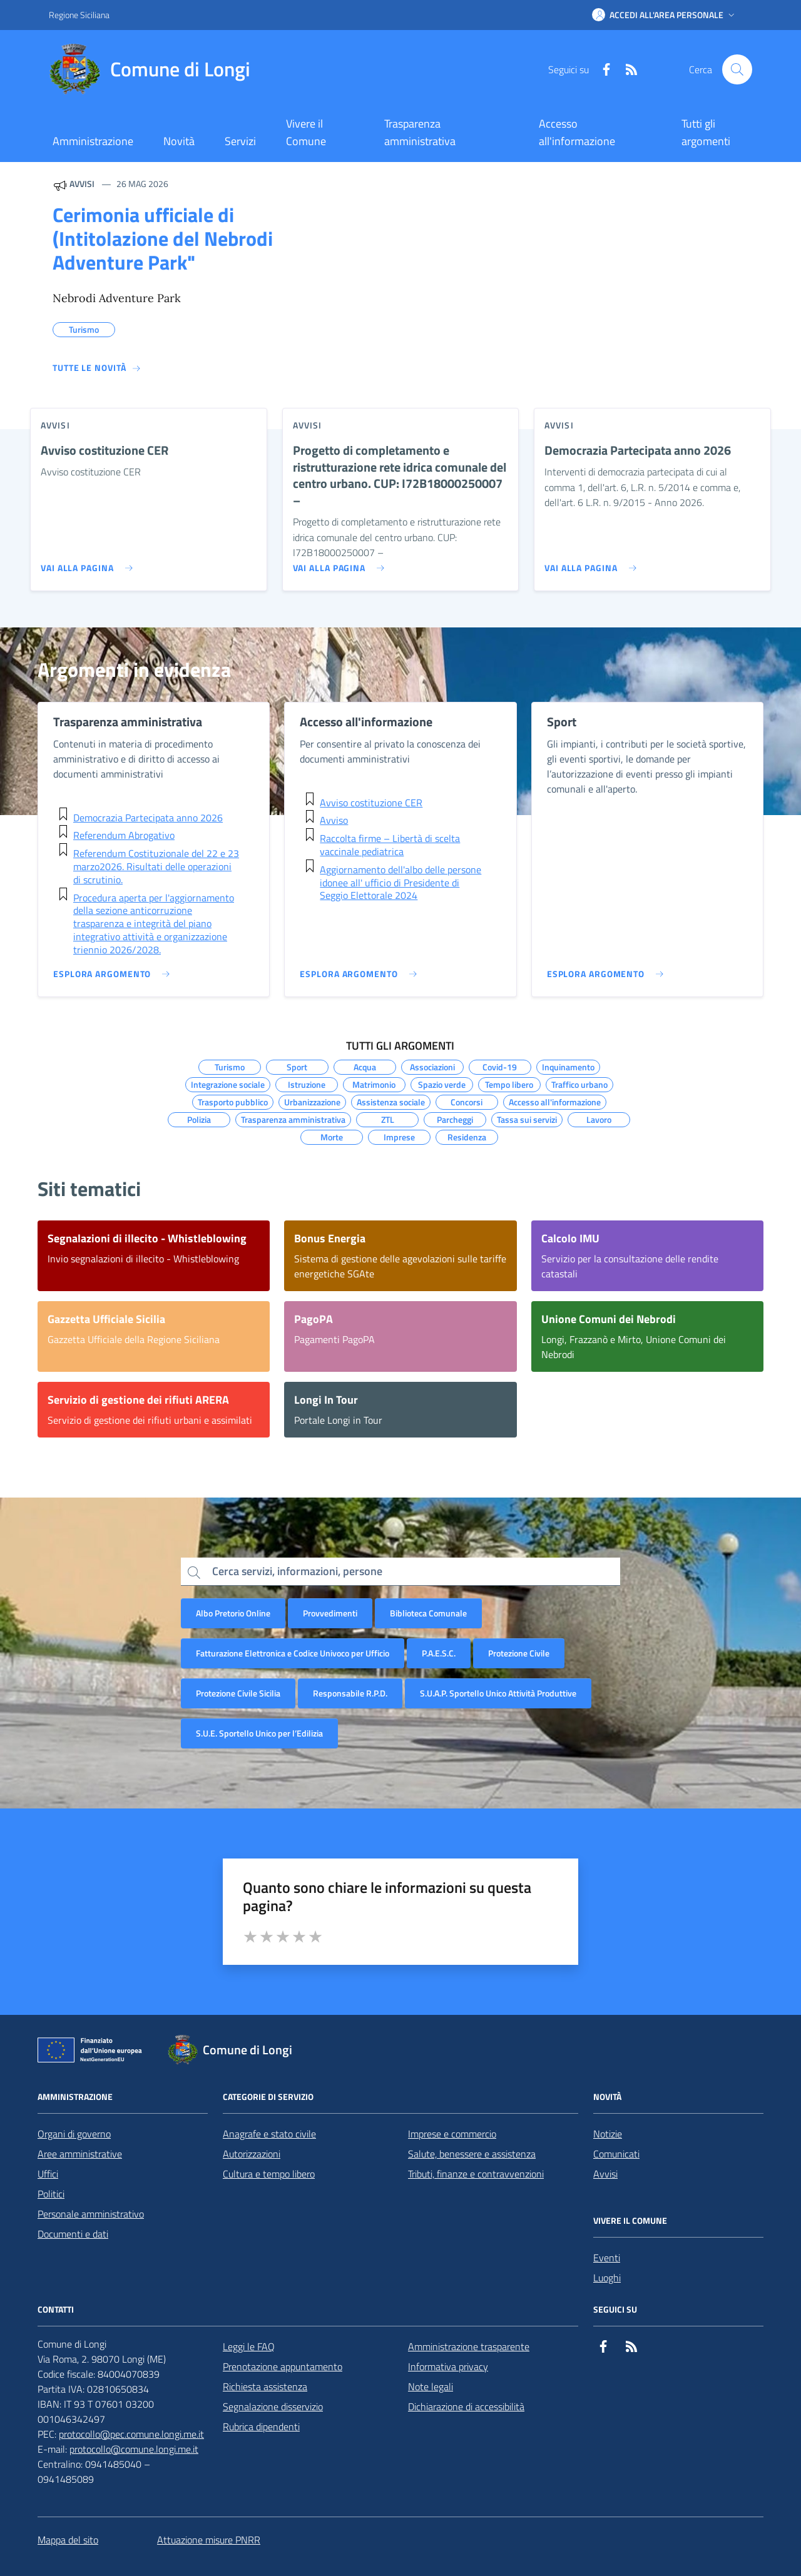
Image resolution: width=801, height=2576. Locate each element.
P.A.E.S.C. (439, 1653)
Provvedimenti (330, 1613)
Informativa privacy (448, 2366)
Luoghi (607, 2277)
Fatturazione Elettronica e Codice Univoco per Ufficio (292, 1653)
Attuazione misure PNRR (208, 2539)
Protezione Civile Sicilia (238, 1693)
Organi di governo (74, 2133)
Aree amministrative (80, 2153)
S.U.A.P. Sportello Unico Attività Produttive (498, 1693)
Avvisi (605, 2173)
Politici (51, 2193)
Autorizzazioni (251, 2153)
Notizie (607, 2133)
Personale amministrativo (91, 2213)
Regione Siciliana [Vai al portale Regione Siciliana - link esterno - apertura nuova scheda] (79, 14)
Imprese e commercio (452, 2133)
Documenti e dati (73, 2233)
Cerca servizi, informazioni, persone (297, 1571)
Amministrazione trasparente (468, 2346)
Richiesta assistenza (265, 2386)
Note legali (430, 2386)
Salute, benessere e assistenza (472, 2153)
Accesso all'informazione (577, 132)
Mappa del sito (68, 2539)
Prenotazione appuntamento (282, 2366)
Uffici (48, 2173)
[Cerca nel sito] (737, 69)
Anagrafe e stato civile (269, 2133)
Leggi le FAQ (249, 2346)
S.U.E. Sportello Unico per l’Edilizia (259, 1733)
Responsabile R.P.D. (350, 1693)
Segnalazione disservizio (273, 2406)
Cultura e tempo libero (269, 2173)
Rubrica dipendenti (261, 2426)
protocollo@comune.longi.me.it (133, 2449)
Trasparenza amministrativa (420, 132)
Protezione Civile (518, 1653)
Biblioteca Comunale (428, 1613)
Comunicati (616, 2153)
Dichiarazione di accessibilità (466, 2406)
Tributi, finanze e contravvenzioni (476, 2173)
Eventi (606, 2257)
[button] (664, 15)
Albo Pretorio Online (233, 1613)
